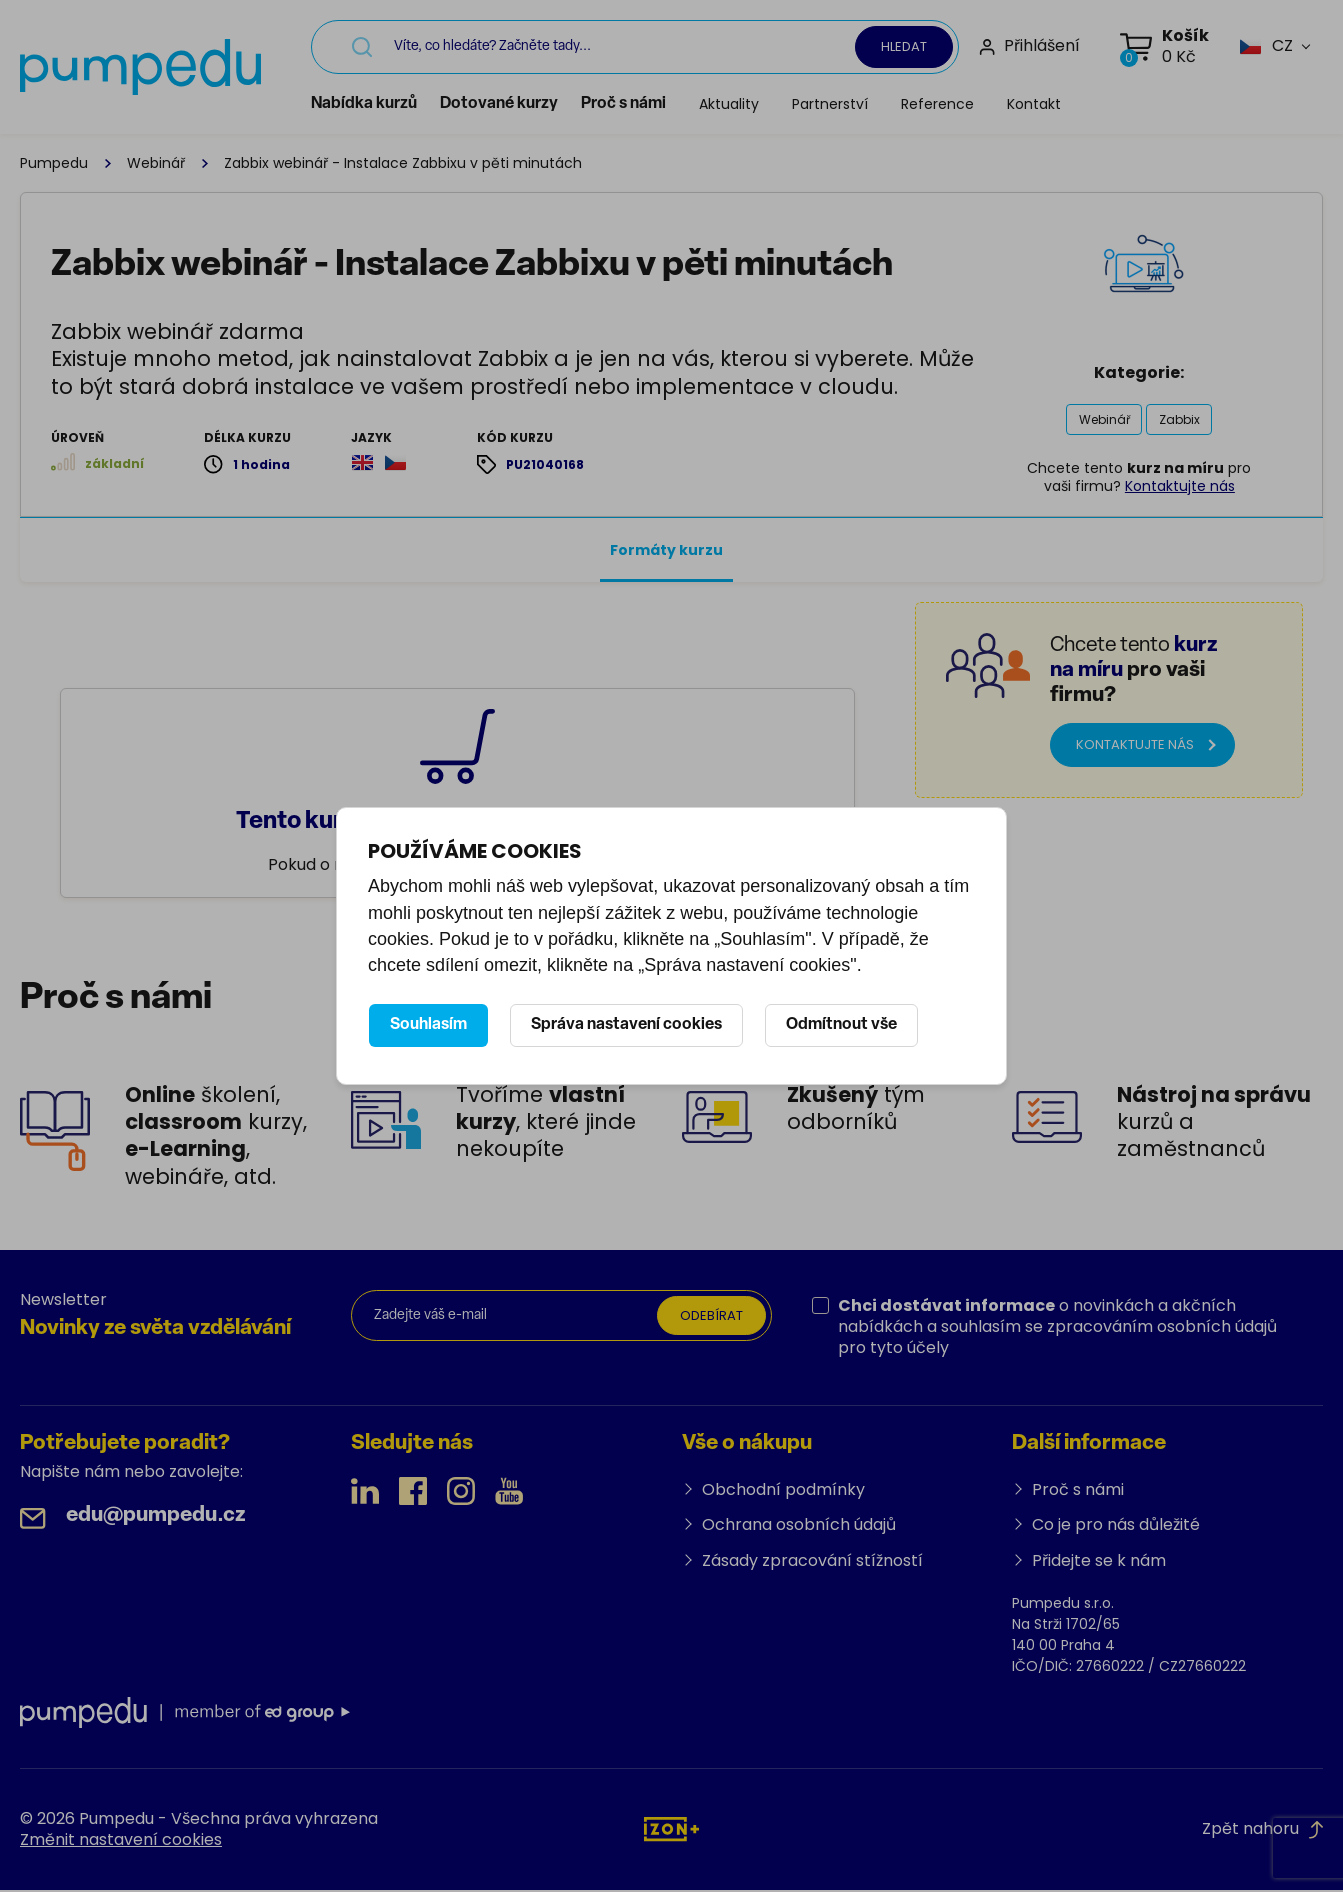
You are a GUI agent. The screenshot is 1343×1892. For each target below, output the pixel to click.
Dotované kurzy (508, 104)
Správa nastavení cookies (626, 1025)
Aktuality (738, 104)
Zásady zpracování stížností (812, 1562)
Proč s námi (632, 104)
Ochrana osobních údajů (799, 1526)
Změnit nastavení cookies (121, 1841)
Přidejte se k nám (1099, 1562)
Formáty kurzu (666, 552)
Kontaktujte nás (1180, 488)
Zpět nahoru (1262, 1830)
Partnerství (839, 104)
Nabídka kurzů (373, 104)
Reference (946, 104)
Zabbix (1180, 419)
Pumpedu (54, 163)
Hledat (904, 46)
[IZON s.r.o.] (671, 1830)
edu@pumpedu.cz (156, 1517)
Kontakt (1043, 104)
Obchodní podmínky (783, 1491)
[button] (1266, 46)
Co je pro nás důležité (1116, 1526)
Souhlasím (428, 1025)
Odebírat (708, 1318)
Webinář (156, 163)
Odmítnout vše (841, 1025)
